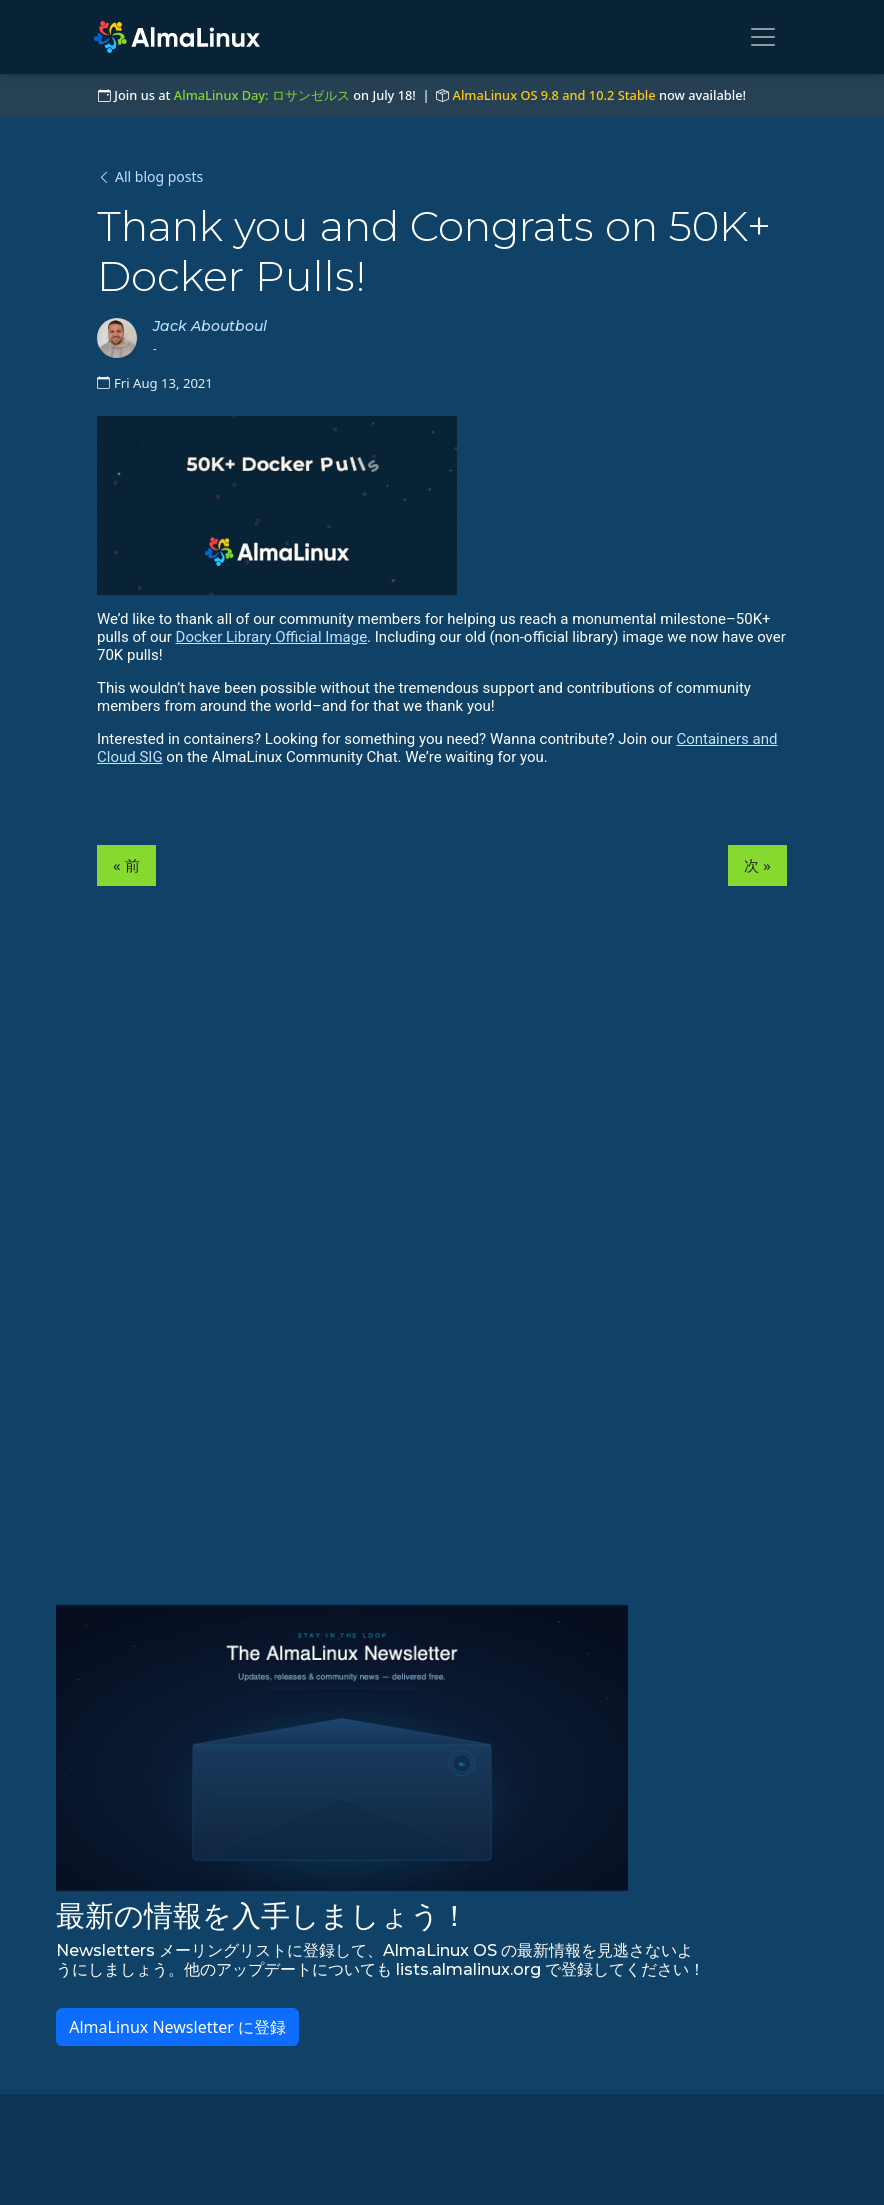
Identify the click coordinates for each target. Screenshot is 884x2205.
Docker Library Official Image (272, 637)
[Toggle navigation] (763, 37)
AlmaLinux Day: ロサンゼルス (262, 95)
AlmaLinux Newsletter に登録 (177, 2027)
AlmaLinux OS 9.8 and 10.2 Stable (554, 95)
